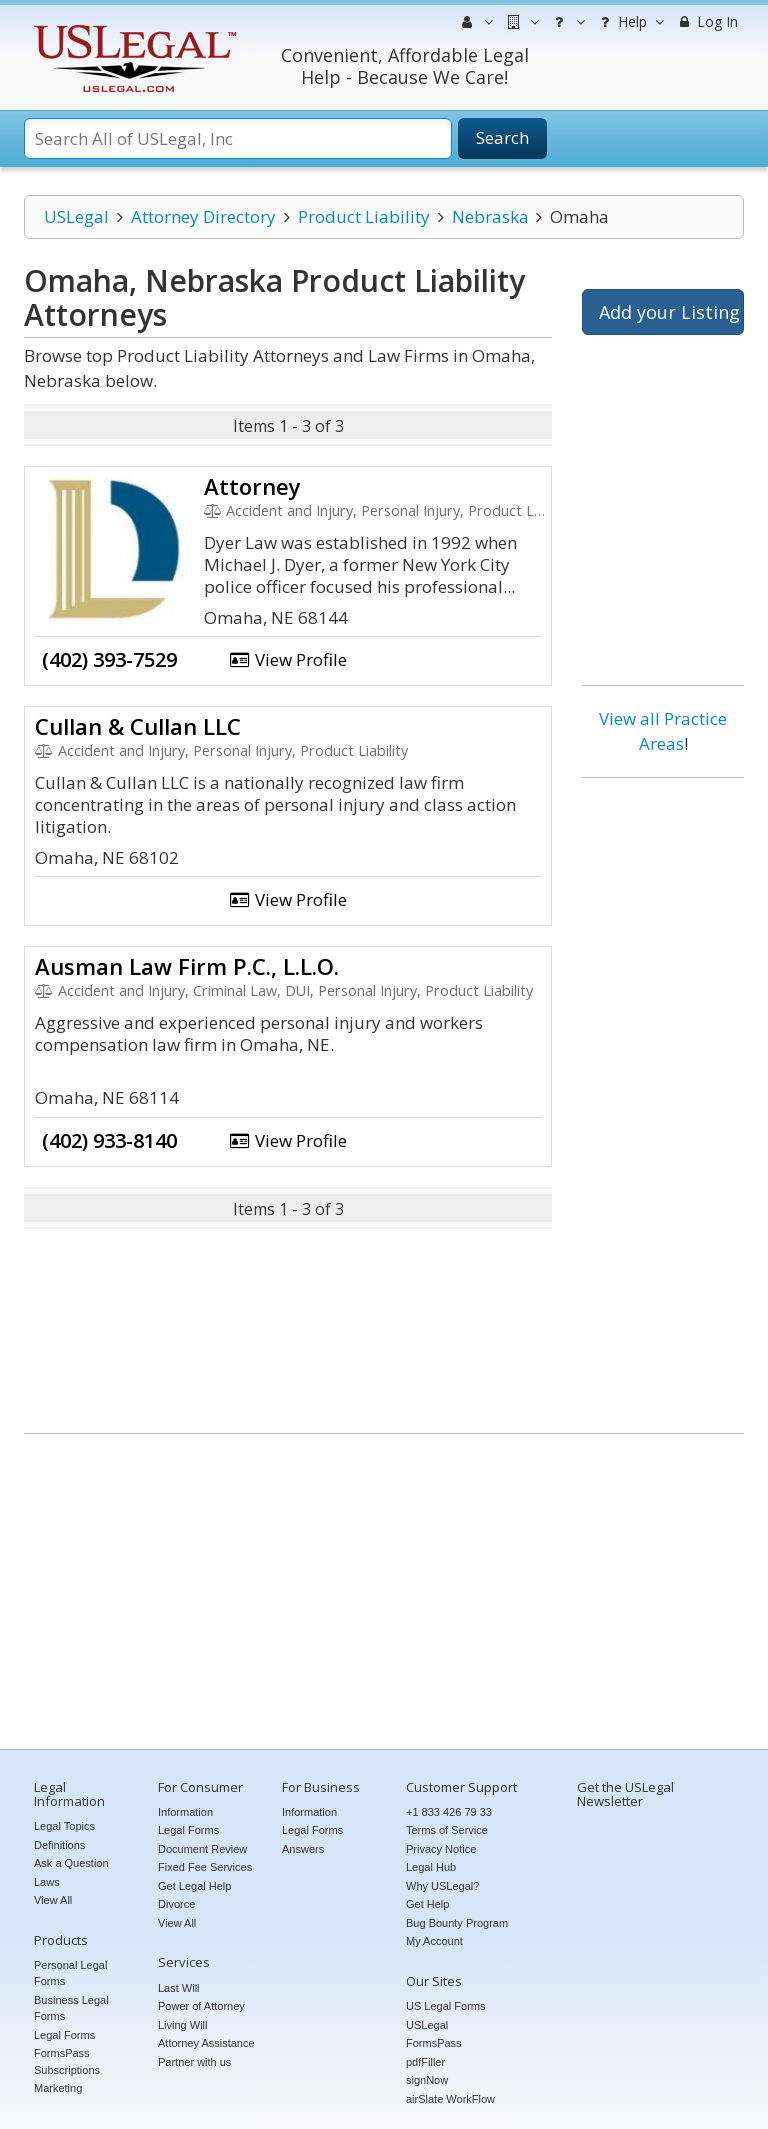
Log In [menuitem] (706, 21)
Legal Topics (64, 1826)
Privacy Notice (441, 1849)
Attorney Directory (203, 216)
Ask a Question (71, 1863)
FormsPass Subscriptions (67, 2061)
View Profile (288, 659)
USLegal (76, 216)
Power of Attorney (201, 2006)
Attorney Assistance (206, 2043)
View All (53, 1900)
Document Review (202, 1849)
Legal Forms (64, 2035)
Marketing (58, 2088)
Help (629, 22)
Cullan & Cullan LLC (138, 726)
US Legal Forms (445, 2006)
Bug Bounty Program (457, 1923)
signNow (427, 2080)
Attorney (252, 486)
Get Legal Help (194, 1886)
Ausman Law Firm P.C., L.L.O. (187, 966)
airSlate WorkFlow (450, 2099)
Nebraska (490, 216)
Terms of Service (447, 1830)
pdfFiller (425, 2062)
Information (185, 1812)
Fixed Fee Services (205, 1867)
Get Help (427, 1904)
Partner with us (194, 2062)
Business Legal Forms (71, 2008)
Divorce (176, 1904)
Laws (47, 1882)
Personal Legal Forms (70, 1973)
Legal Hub (431, 1867)
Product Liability (364, 216)
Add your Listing (669, 312)
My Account (434, 1941)
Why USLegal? (442, 1886)
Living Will (183, 2025)
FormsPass (434, 2043)
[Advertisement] (663, 1098)
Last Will (179, 1988)
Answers (303, 1849)
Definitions (59, 1845)
